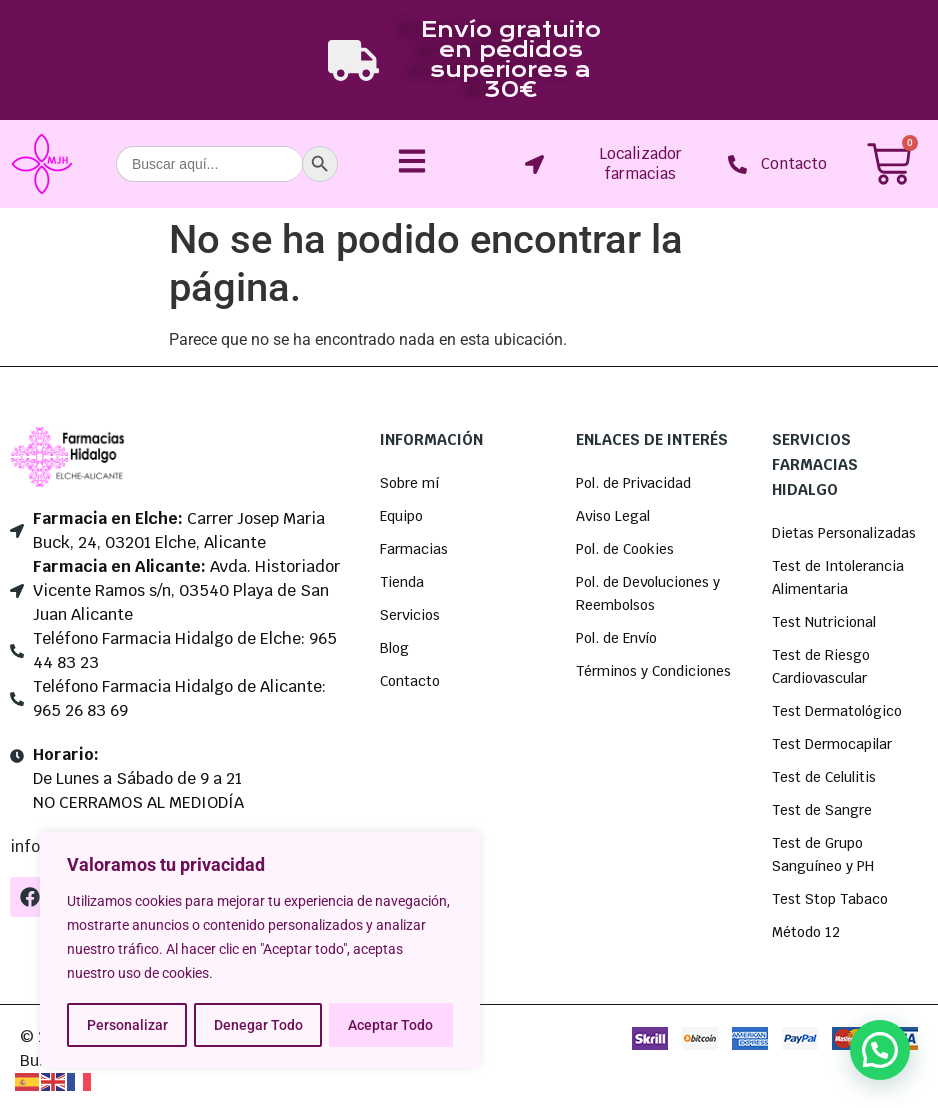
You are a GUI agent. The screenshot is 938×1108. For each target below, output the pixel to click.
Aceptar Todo (391, 1025)
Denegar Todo (257, 1025)
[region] (260, 951)
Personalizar (126, 1025)
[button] (880, 1050)
